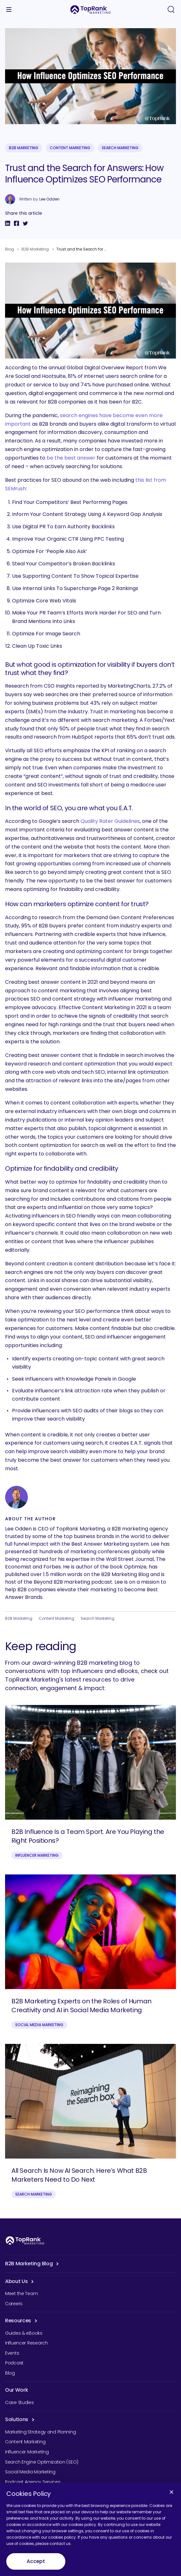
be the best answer (71, 457)
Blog (9, 249)
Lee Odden (49, 199)
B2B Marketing (23, 147)
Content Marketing (70, 147)
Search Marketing (120, 147)
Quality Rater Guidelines (110, 821)
